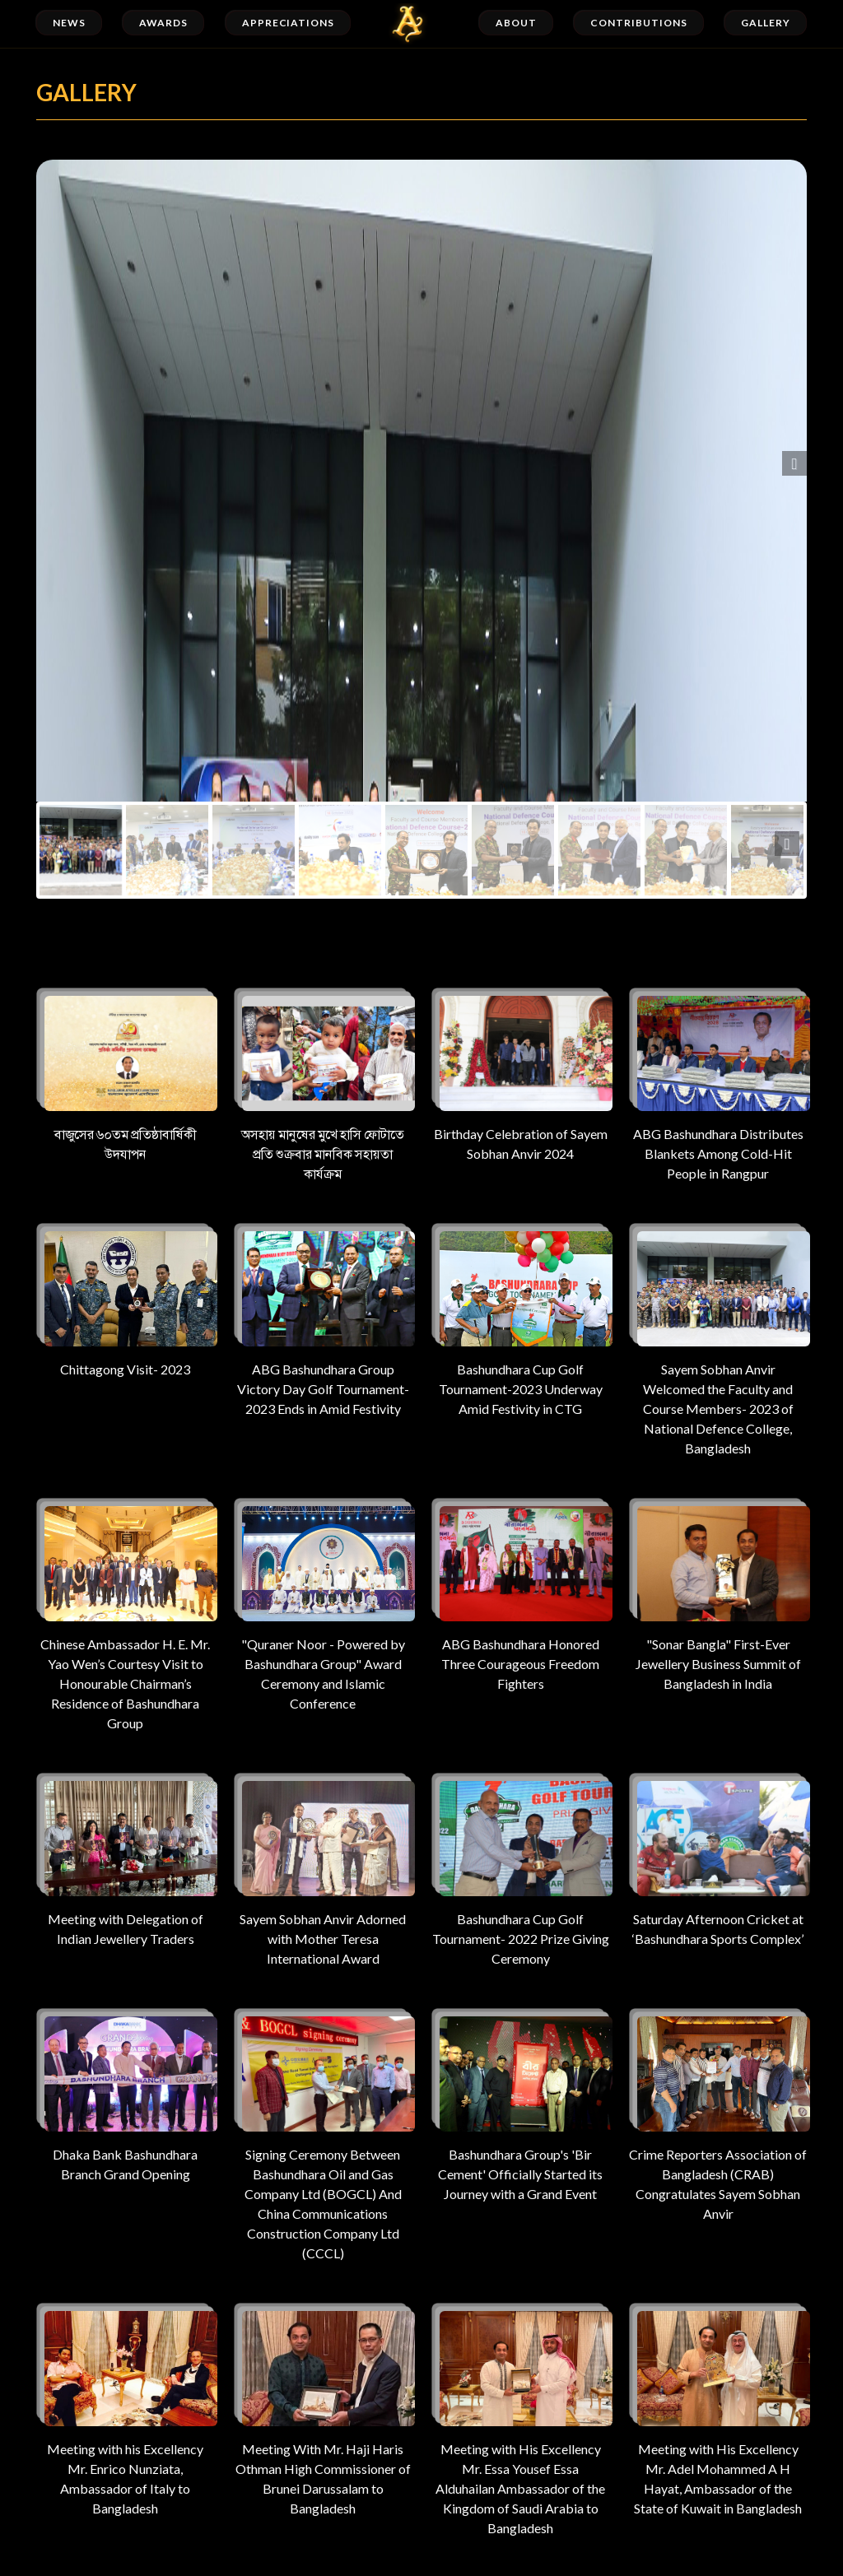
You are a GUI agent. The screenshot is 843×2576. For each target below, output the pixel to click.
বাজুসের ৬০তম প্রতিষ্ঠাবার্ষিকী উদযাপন (125, 1074)
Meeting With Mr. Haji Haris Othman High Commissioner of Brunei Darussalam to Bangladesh (323, 2409)
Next (794, 463)
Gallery (765, 22)
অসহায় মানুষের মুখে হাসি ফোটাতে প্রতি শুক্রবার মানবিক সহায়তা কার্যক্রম (323, 1084)
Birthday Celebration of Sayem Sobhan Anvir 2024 (520, 1074)
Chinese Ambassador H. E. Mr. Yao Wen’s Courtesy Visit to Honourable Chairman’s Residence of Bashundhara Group (125, 1614)
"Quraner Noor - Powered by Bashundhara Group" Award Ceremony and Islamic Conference (323, 1604)
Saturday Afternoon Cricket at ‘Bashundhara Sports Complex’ (718, 1859)
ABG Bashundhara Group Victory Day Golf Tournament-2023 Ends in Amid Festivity (323, 1319)
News (69, 22)
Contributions (638, 22)
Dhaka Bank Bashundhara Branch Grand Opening (125, 2095)
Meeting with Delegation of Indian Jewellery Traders (125, 1859)
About (516, 22)
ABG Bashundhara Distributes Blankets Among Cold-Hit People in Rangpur (718, 1084)
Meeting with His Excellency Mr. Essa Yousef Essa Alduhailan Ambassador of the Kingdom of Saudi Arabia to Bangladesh (520, 2419)
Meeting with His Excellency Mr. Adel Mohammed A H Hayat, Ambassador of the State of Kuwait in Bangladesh (718, 2409)
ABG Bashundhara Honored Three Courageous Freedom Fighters (520, 1594)
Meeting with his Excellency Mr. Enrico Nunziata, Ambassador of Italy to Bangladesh (125, 2409)
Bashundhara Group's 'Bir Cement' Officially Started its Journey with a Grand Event (520, 2105)
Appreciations (288, 22)
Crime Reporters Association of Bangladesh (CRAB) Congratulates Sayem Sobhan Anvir (718, 2114)
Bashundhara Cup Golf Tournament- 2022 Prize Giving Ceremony (520, 1869)
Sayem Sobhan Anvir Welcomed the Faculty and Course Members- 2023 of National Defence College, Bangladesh (718, 1339)
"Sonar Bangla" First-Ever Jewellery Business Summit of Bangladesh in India (718, 1594)
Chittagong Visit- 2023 (125, 1300)
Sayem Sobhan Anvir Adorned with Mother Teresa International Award (323, 1869)
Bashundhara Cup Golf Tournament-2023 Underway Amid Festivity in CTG (520, 1319)
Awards (163, 22)
